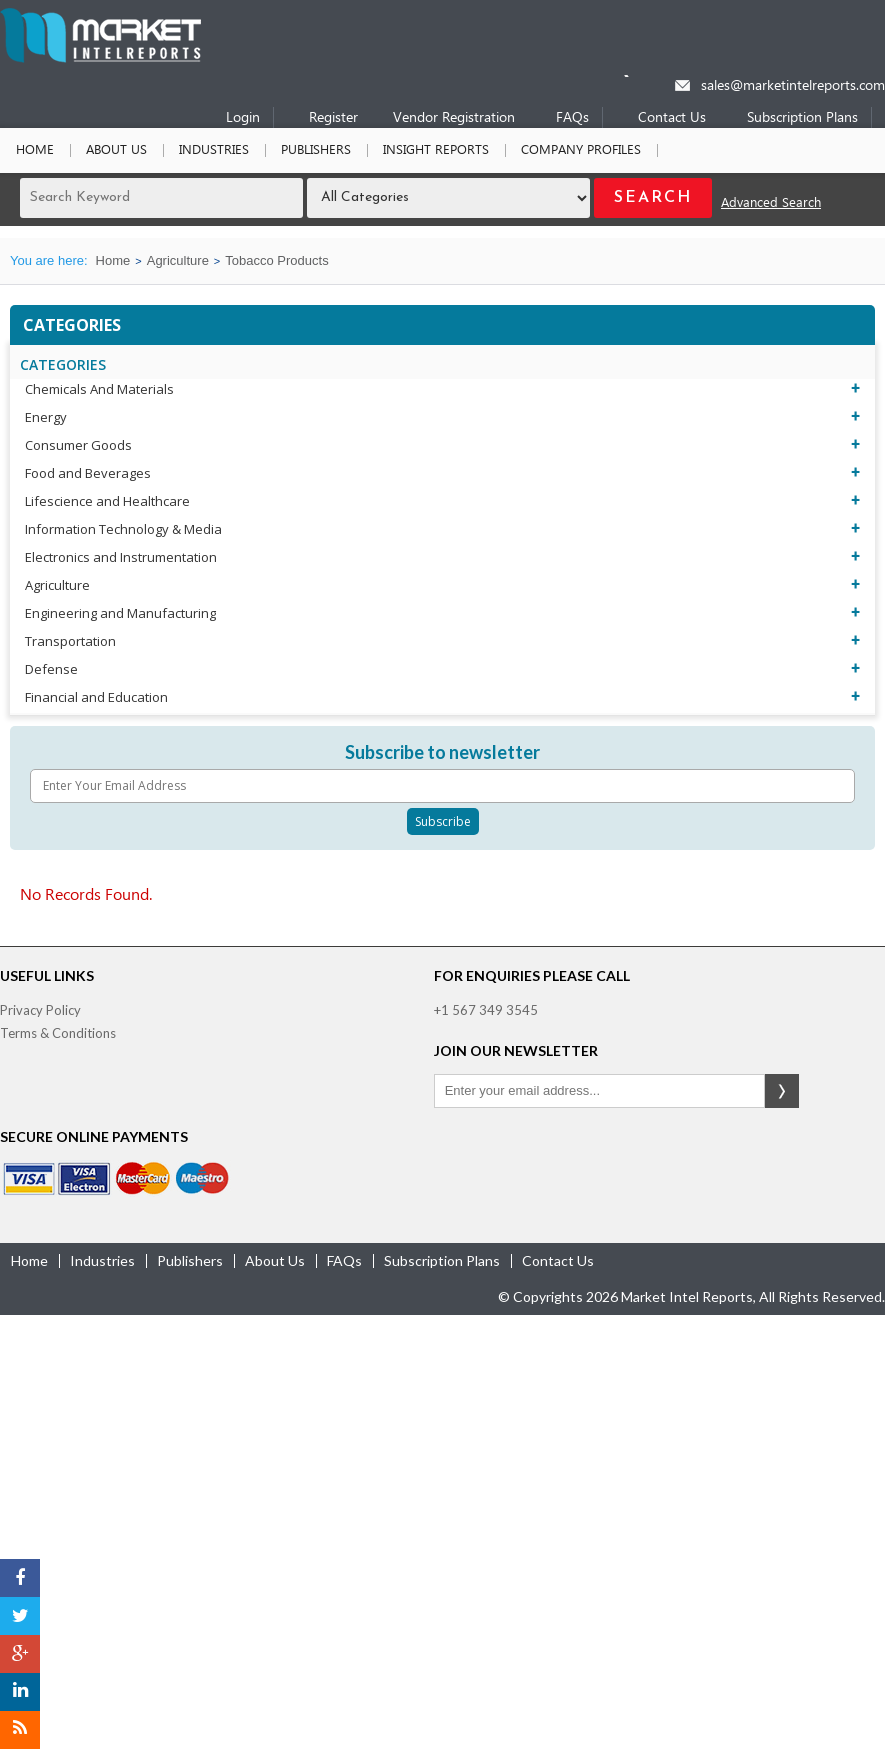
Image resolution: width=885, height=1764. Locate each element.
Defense (51, 669)
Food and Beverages (88, 473)
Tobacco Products (276, 260)
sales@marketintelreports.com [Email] (793, 86)
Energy (46, 417)
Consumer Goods (78, 445)
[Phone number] (639, 76)
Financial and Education (96, 697)
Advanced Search (771, 203)
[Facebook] (20, 1578)
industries (102, 1260)
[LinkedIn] (20, 1692)
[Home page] (100, 58)
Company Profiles (581, 150)
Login (243, 118)
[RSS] (20, 1730)
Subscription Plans (802, 118)
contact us (558, 1260)
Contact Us (672, 118)
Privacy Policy (40, 1010)
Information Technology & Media (123, 529)
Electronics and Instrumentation (121, 557)
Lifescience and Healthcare (107, 501)
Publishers (316, 150)
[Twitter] (20, 1616)
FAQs (572, 118)
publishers (190, 1260)
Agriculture (178, 260)
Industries (214, 150)
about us (275, 1260)
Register (333, 118)
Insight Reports (436, 150)
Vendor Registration (454, 118)
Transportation (70, 641)
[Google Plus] (20, 1654)
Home (35, 150)
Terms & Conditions (58, 1033)
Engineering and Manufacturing (120, 613)
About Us (116, 150)
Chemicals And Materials (99, 389)
